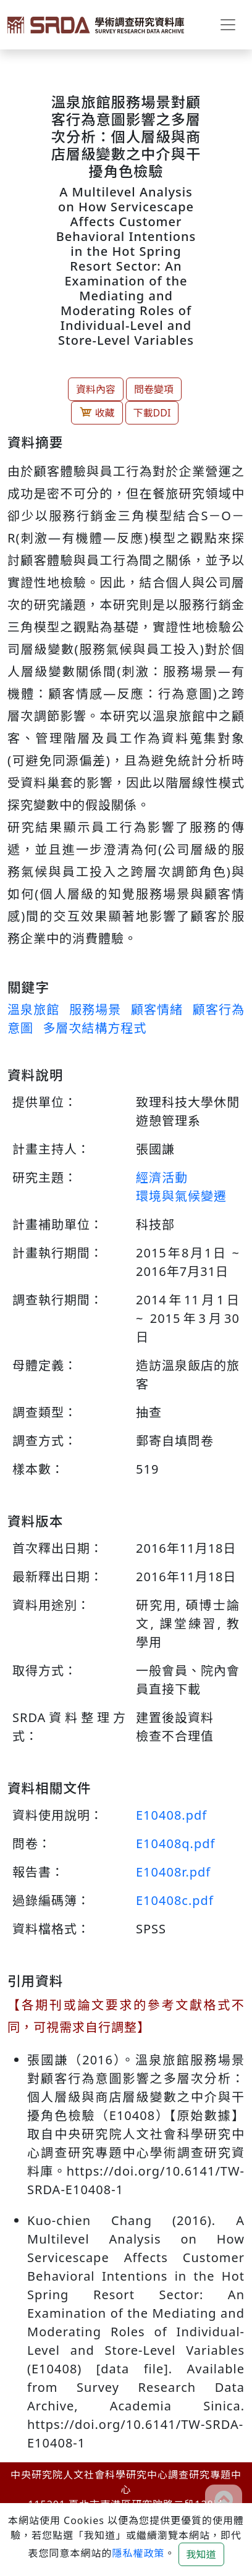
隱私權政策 (138, 2553)
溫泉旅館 (33, 1009)
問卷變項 (154, 389)
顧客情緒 (157, 1009)
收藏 (97, 412)
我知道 (201, 2554)
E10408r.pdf (173, 1872)
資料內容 (96, 389)
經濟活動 (162, 1177)
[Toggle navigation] (228, 24)
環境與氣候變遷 (181, 1196)
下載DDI (152, 413)
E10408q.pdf (175, 1843)
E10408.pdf (171, 1815)
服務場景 (95, 1009)
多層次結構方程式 (94, 1028)
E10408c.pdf (175, 1900)
